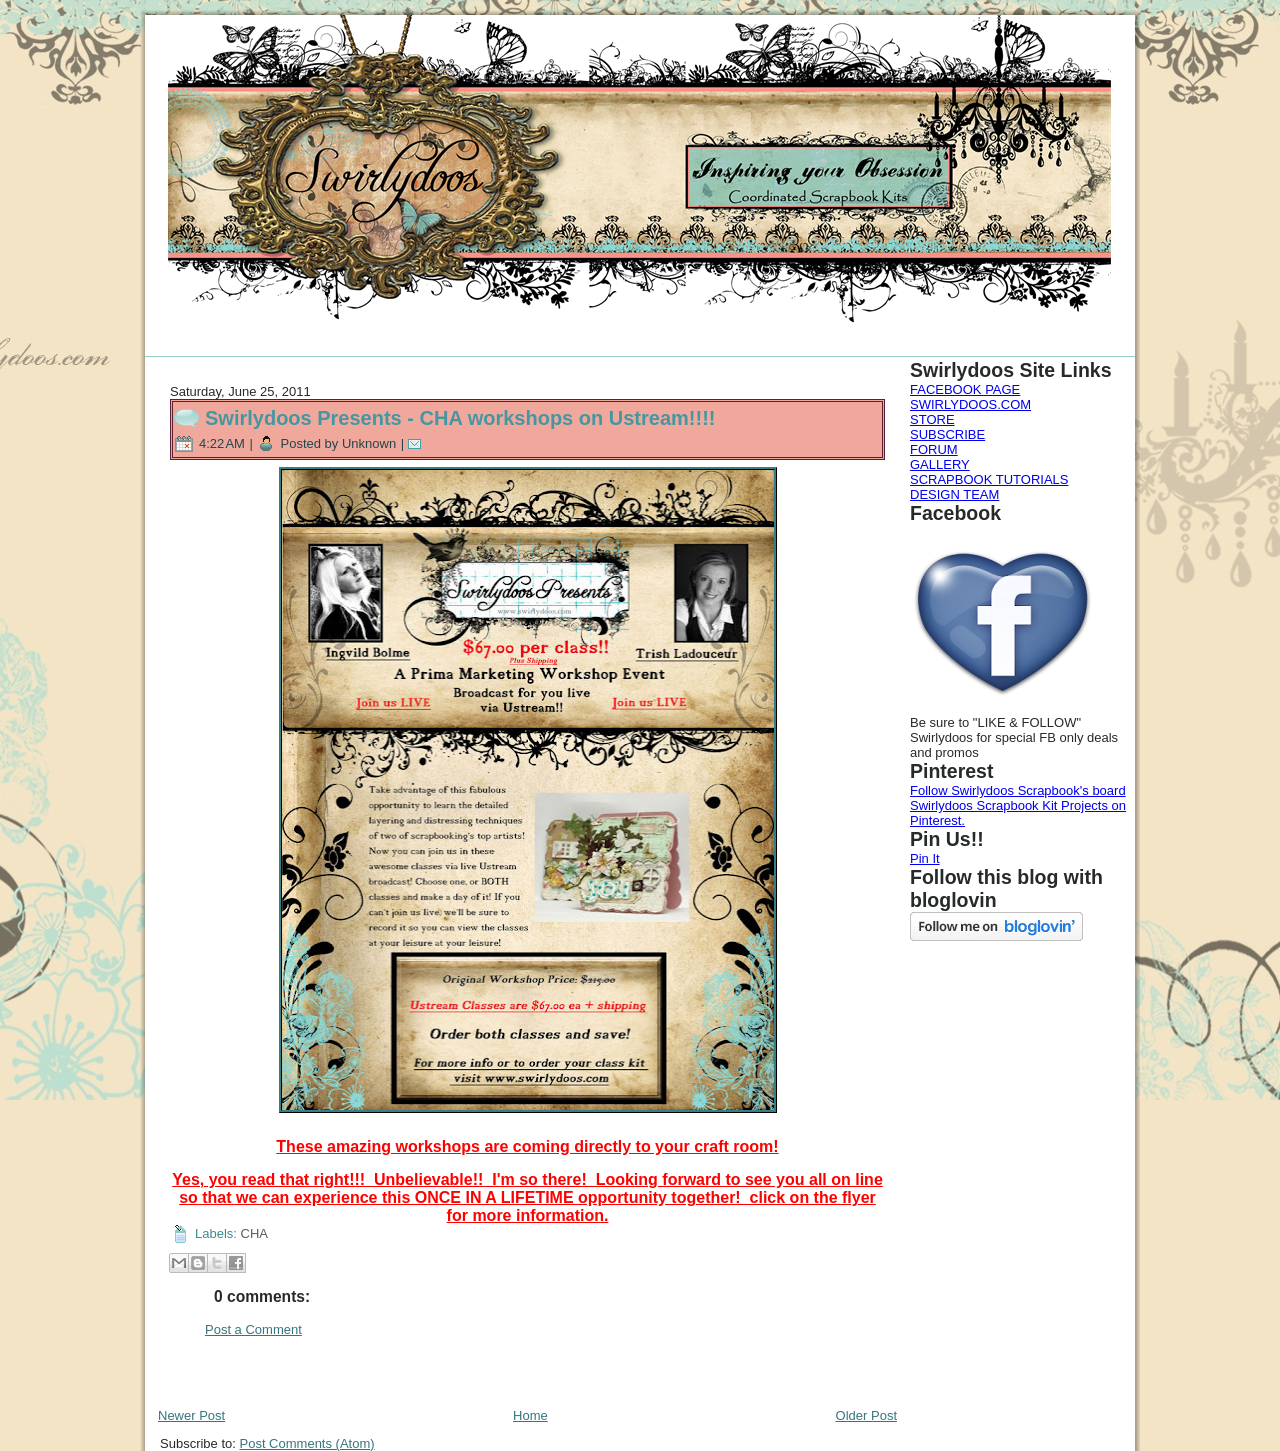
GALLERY (940, 464)
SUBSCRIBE (947, 434)
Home (530, 1415)
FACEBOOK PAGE (965, 389)
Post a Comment (253, 1329)
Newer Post (191, 1415)
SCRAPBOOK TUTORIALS (989, 479)
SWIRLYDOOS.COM (970, 404)
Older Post (866, 1415)
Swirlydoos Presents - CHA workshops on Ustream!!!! (460, 418)
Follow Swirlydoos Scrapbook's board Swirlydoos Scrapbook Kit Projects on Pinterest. (1018, 805)
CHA (254, 1233)
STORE (932, 419)
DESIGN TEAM (954, 494)
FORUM (934, 449)
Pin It (925, 858)
